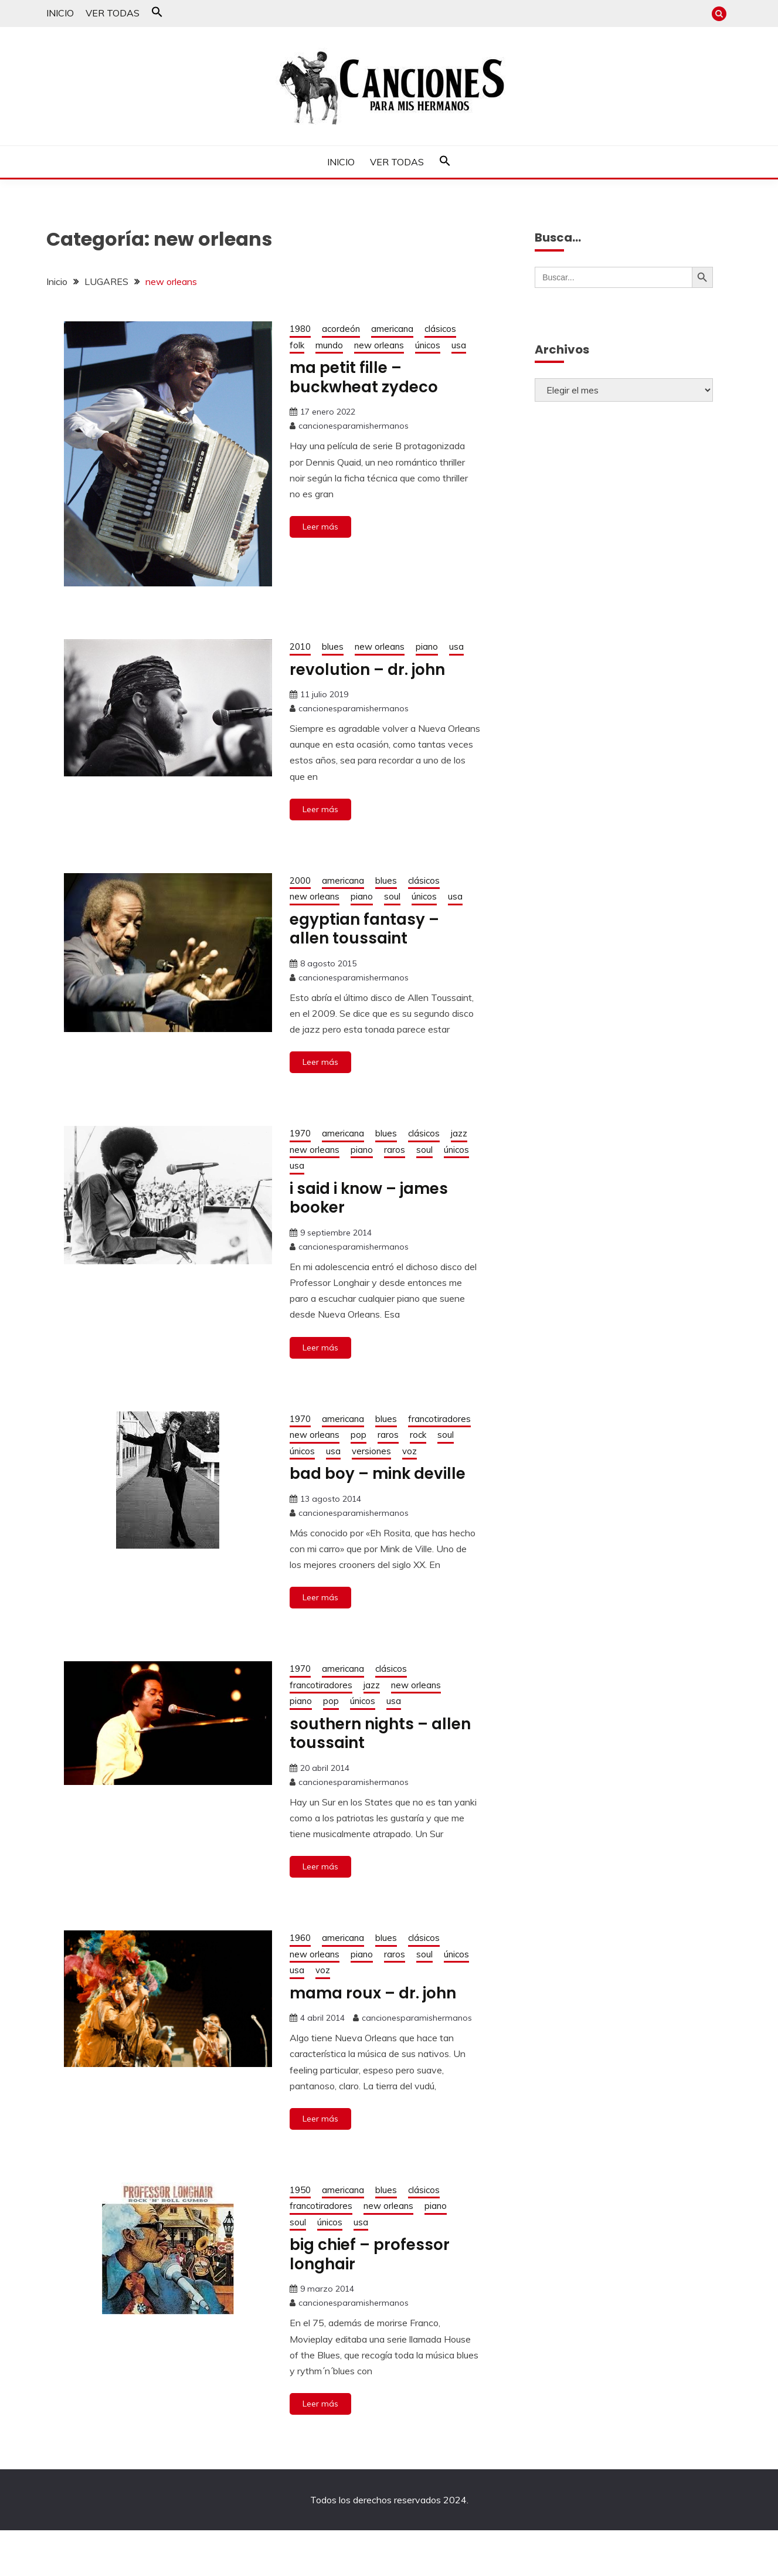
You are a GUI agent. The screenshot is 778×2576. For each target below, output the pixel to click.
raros (394, 1149)
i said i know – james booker (369, 1198)
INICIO (60, 13)
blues (333, 646)
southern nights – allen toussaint (380, 1733)
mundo (329, 345)
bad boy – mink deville (378, 1473)
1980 (300, 328)
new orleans (379, 345)
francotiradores (439, 1418)
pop (358, 1434)
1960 (300, 1937)
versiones (371, 1451)
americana (392, 328)
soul (392, 896)
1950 (300, 2189)
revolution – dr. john (367, 669)
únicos (427, 345)
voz (409, 1451)
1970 (300, 1133)
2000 (300, 880)
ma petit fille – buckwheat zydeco (364, 377)
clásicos (440, 328)
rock (418, 1434)
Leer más (320, 526)
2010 (300, 646)
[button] (157, 14)
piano (427, 646)
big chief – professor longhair (370, 2254)
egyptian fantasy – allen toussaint (364, 929)
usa (458, 345)
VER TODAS (113, 13)
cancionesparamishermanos (353, 425)
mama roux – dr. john (373, 1993)
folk (297, 345)
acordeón (341, 328)
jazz (459, 1133)
